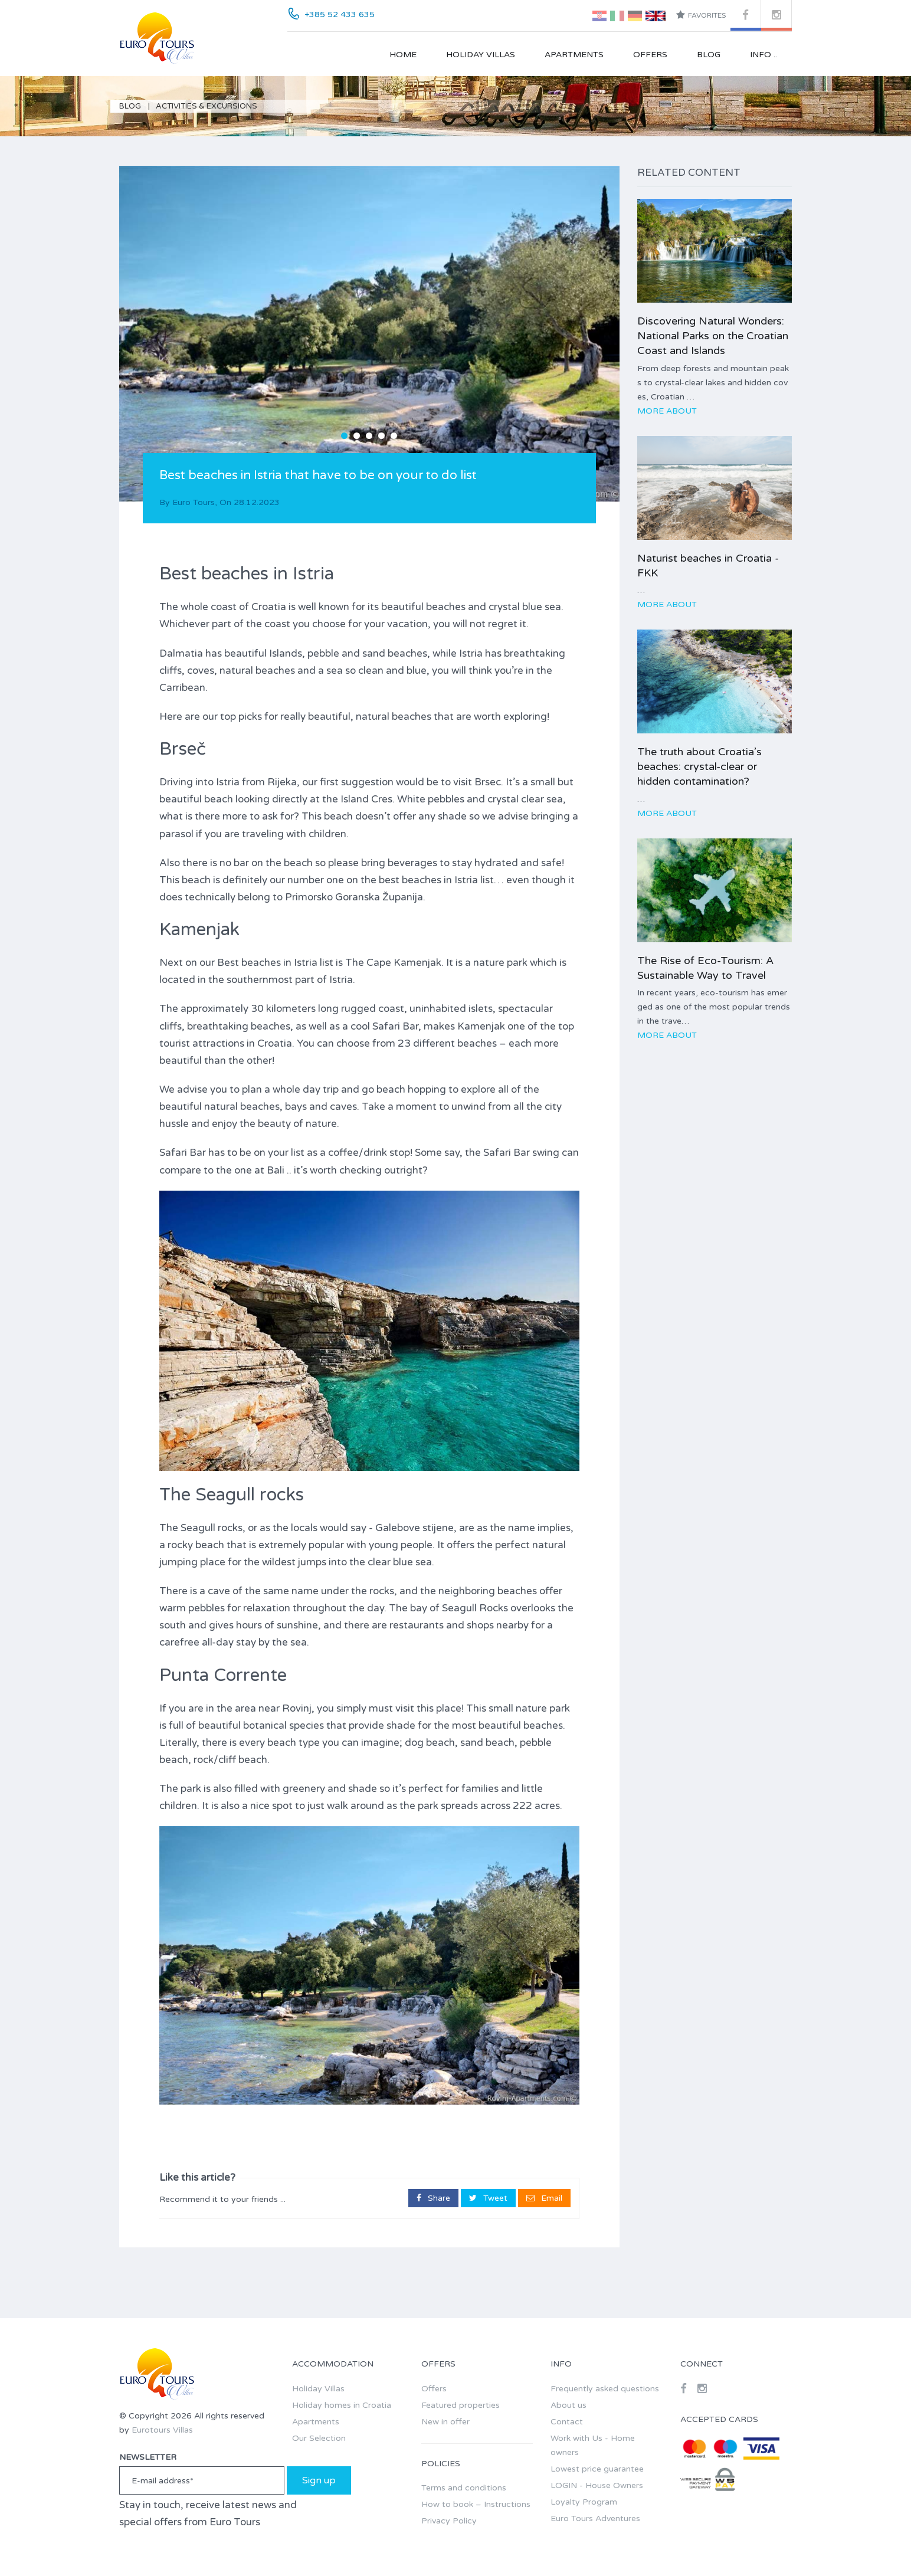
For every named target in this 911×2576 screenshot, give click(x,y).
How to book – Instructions (475, 2504)
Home (403, 55)
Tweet (488, 2198)
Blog (708, 55)
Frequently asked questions (604, 2389)
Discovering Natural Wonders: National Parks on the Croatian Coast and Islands (712, 335)
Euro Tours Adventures (595, 2518)
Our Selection (319, 2438)
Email (544, 2198)
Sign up (319, 2480)
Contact (566, 2422)
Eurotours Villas (162, 2430)
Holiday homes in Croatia (341, 2405)
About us (568, 2405)
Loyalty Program (583, 2502)
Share (433, 2198)
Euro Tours (193, 502)
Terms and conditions (463, 2488)
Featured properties (460, 2405)
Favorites (701, 14)
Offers (650, 55)
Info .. (763, 55)
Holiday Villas (480, 55)
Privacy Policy (449, 2521)
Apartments (574, 55)
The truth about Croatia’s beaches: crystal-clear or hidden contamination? (699, 766)
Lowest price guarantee (597, 2469)
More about (667, 411)
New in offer (445, 2422)
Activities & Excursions (206, 106)
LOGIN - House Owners (596, 2485)
